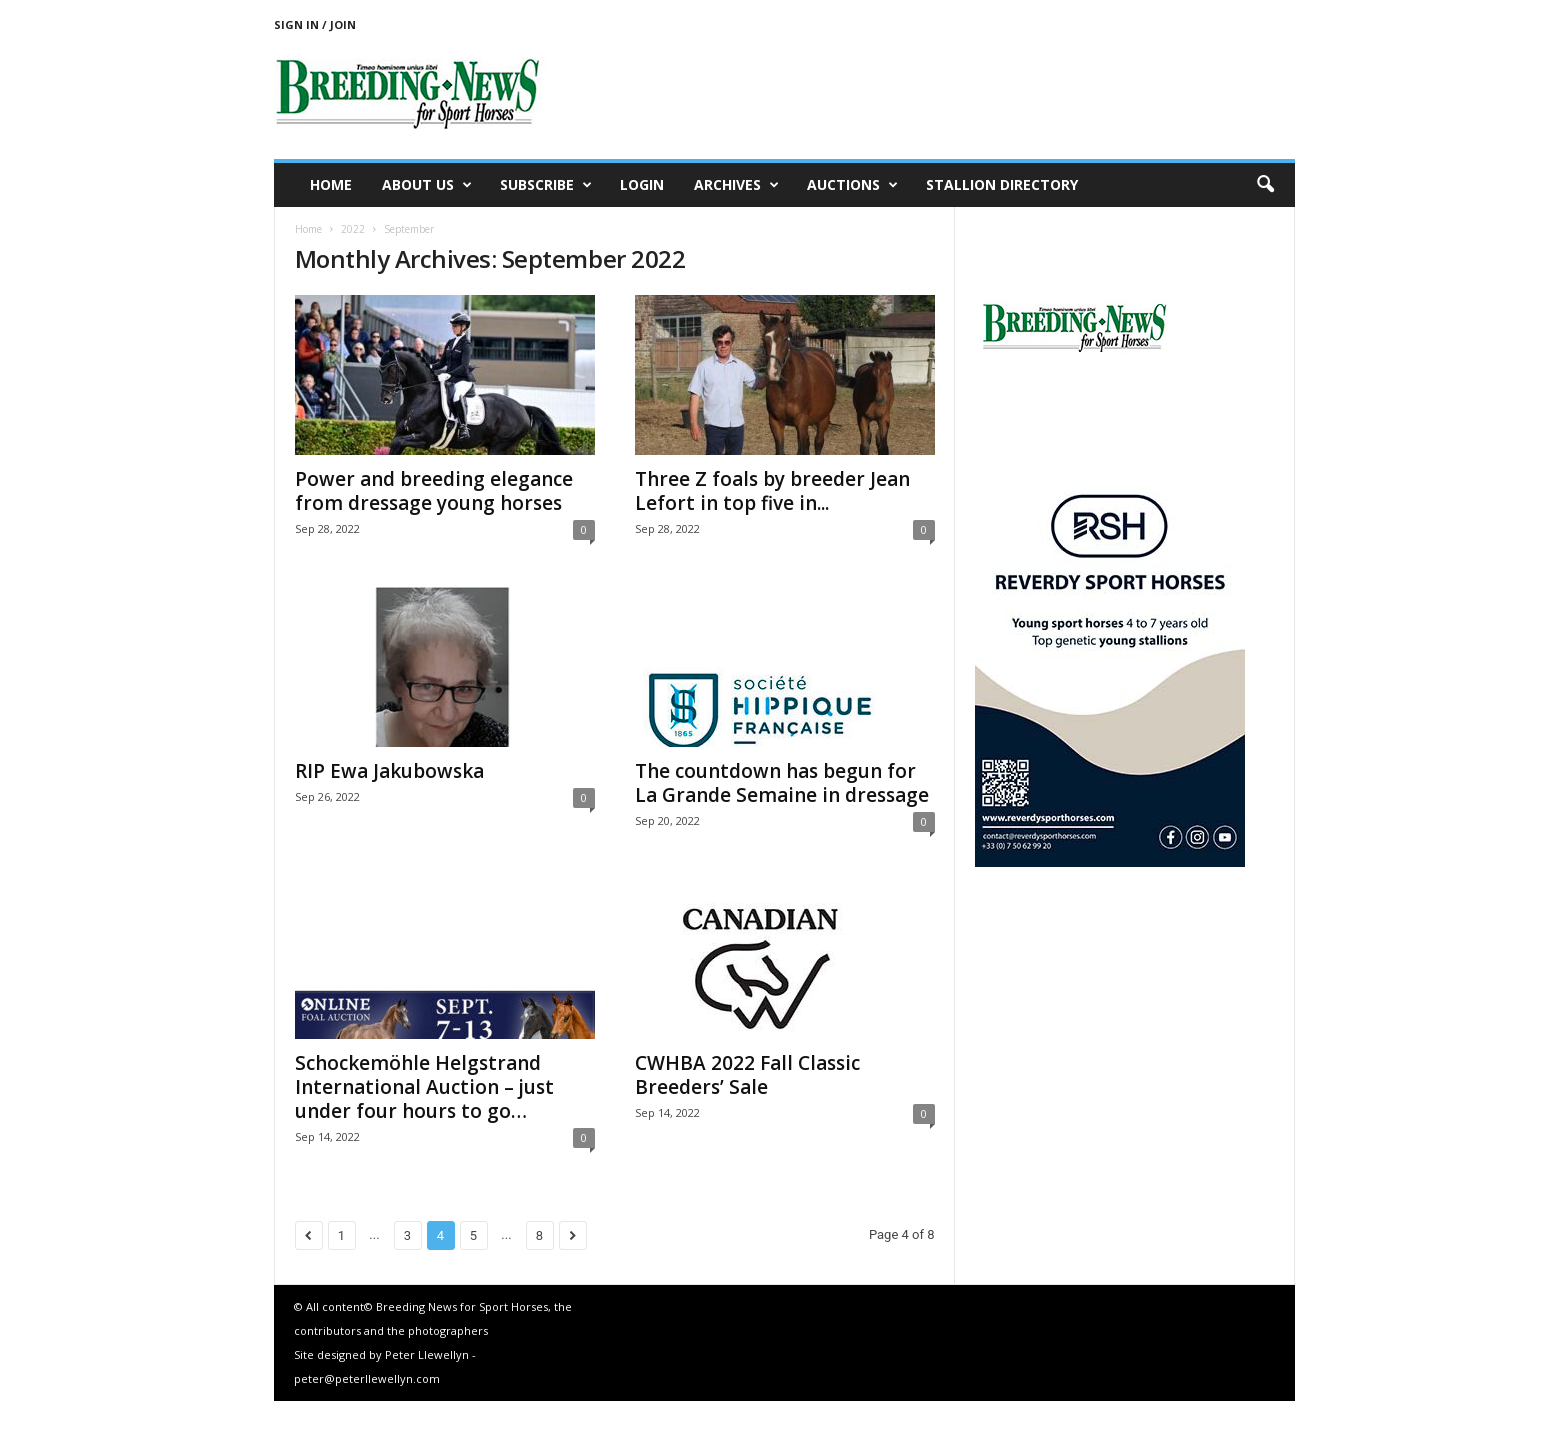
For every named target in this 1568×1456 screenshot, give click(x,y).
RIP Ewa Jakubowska (389, 771)
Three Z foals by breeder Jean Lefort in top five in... (772, 491)
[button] (1265, 185)
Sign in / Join (315, 24)
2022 (353, 229)
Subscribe (546, 185)
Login (642, 184)
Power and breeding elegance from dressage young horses (434, 491)
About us (427, 185)
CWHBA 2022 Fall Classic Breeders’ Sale (747, 1075)
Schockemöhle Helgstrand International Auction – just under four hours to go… (424, 1087)
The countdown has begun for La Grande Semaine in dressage (782, 783)
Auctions (852, 185)
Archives (736, 185)
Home (331, 184)
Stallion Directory (1002, 184)
